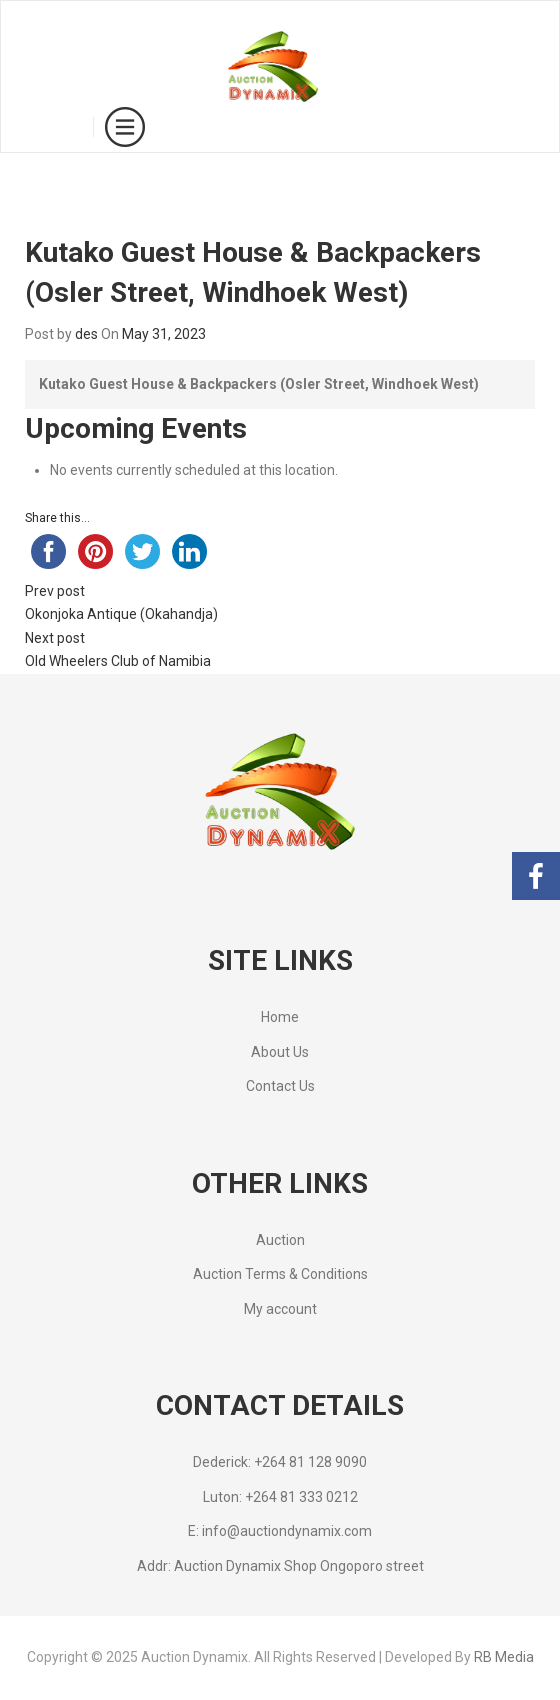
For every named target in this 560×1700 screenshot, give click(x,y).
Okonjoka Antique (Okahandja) (121, 614)
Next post (55, 638)
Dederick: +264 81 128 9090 (280, 1462)
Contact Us (280, 1086)
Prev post (55, 591)
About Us (280, 1052)
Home (280, 1017)
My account (280, 1309)
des (86, 334)
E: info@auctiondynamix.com (280, 1531)
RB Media (504, 1657)
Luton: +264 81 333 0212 (280, 1497)
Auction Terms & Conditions (280, 1274)
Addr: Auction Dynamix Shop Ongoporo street (280, 1566)
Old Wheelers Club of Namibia (118, 661)
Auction (280, 1240)
